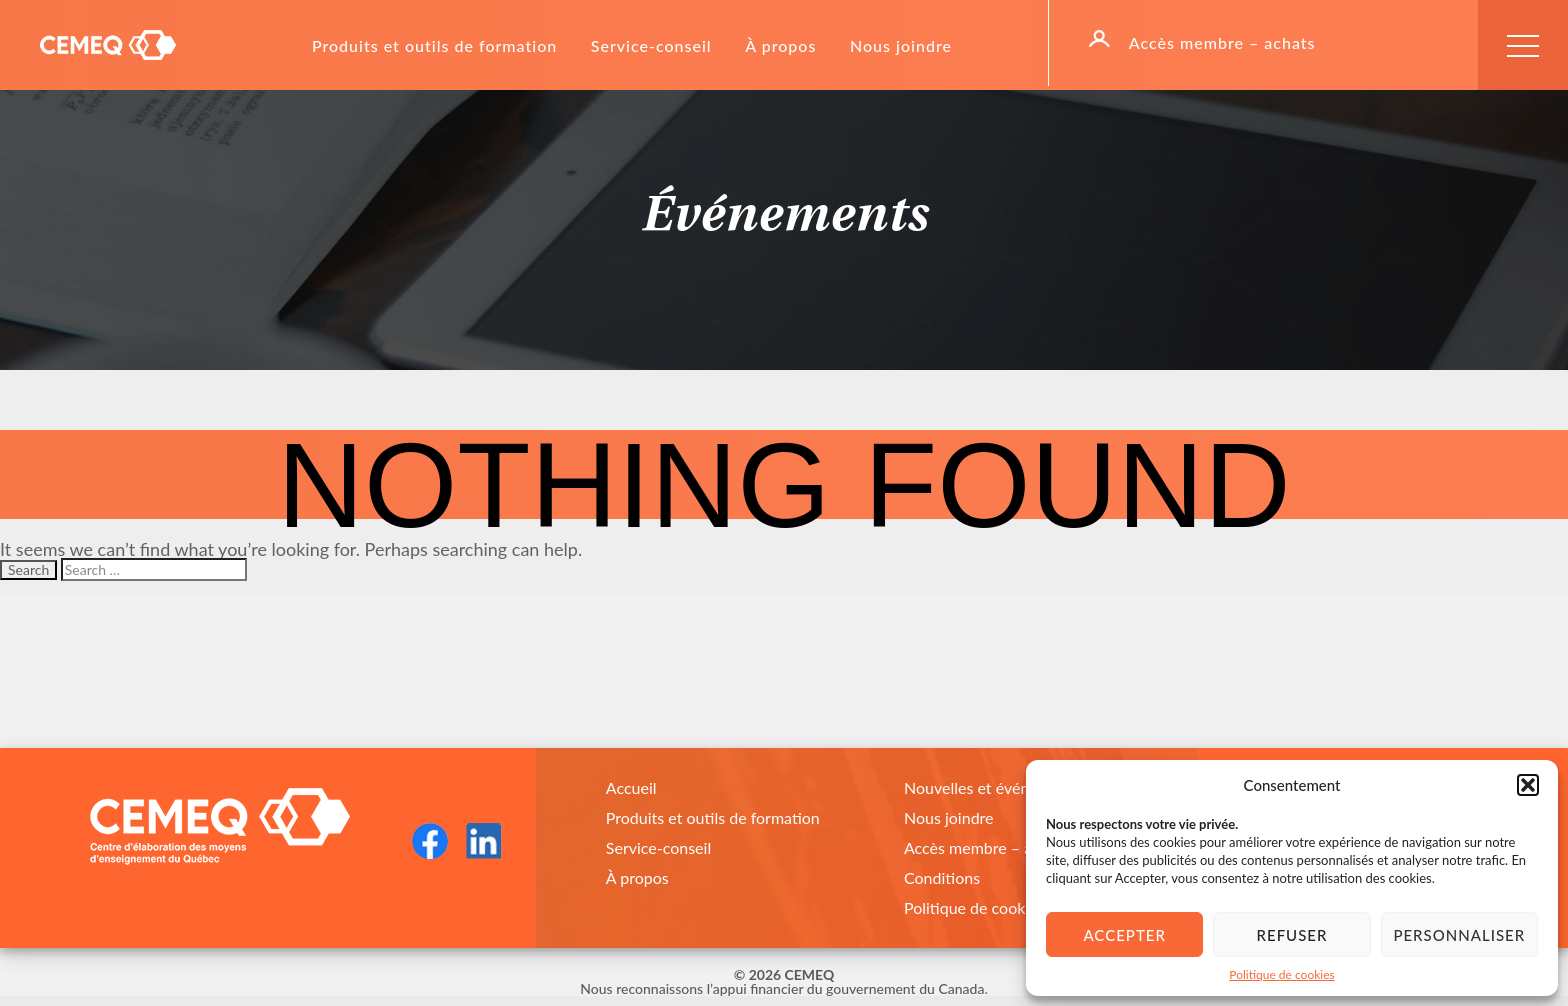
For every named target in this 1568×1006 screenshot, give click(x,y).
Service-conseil (651, 45)
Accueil (631, 787)
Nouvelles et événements (992, 787)
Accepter (1124, 935)
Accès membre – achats (1222, 43)
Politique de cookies (1281, 974)
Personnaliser (1459, 935)
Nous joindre (901, 45)
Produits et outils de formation (434, 45)
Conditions (942, 877)
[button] (1528, 785)
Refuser (1292, 935)
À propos (780, 45)
